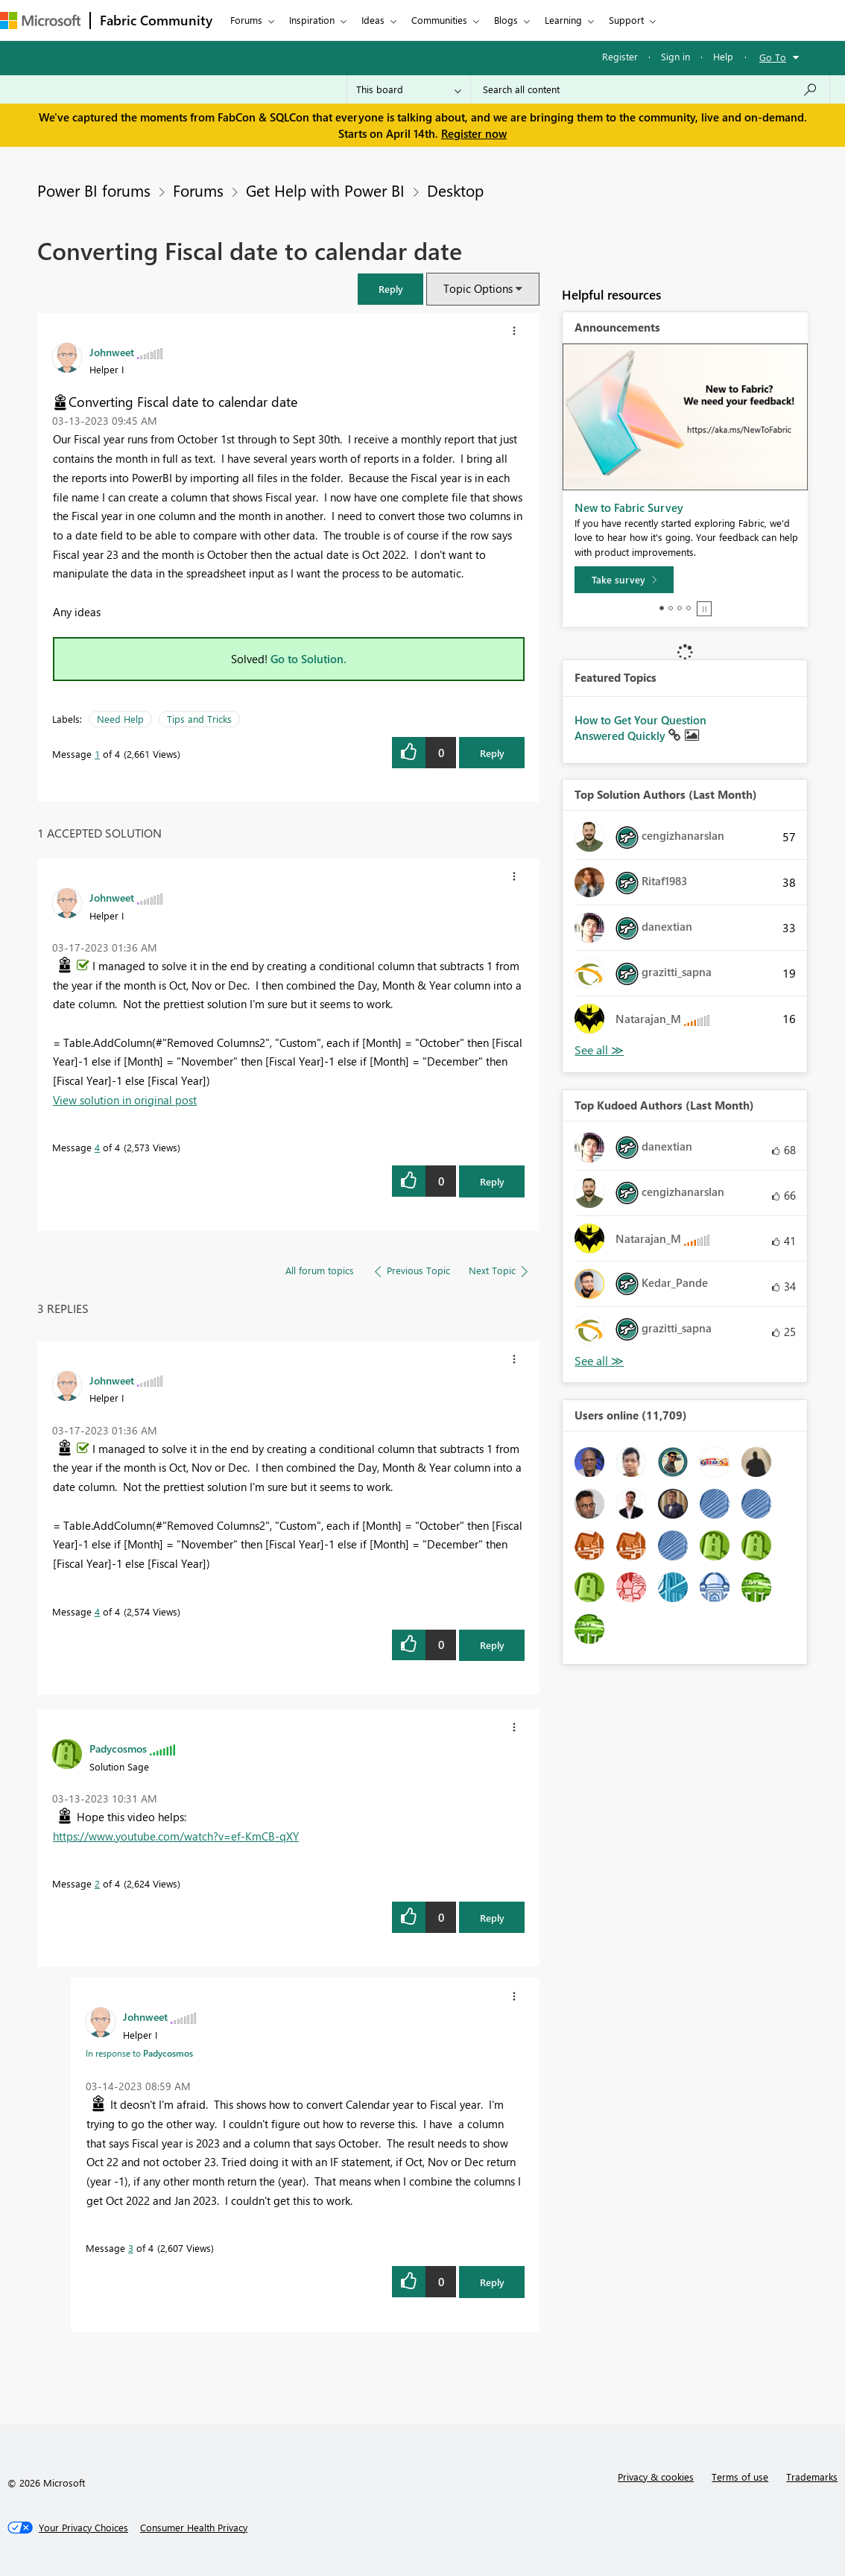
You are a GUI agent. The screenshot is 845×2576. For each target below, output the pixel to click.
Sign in (675, 56)
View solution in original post (125, 1099)
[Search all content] (650, 89)
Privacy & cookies (656, 2476)
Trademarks (812, 2476)
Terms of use (740, 2476)
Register (620, 56)
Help (723, 56)
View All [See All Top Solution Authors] (599, 1050)
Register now (474, 133)
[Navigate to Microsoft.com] (40, 20)
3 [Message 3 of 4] (130, 2247)
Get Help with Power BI (325, 190)
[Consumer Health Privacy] (193, 2527)
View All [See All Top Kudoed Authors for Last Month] (599, 1361)
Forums (246, 19)
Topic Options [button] (478, 288)
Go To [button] (772, 57)
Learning (563, 19)
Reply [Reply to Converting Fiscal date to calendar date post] (492, 753)
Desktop (455, 190)
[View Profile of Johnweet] (111, 351)
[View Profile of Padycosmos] (118, 1748)
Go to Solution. (308, 658)
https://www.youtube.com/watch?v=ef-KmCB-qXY (176, 1836)
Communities (439, 19)
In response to (139, 2053)
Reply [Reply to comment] (492, 1181)
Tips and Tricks (199, 719)
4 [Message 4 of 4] (97, 1147)
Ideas (372, 19)
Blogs (506, 19)
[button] (390, 288)
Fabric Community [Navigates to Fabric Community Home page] (156, 20)
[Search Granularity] (408, 89)
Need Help (120, 719)
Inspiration (312, 19)
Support (626, 19)
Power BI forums (94, 190)
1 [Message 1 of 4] (97, 753)
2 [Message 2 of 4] (97, 1883)
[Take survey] (624, 579)
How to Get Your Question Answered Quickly (640, 728)
